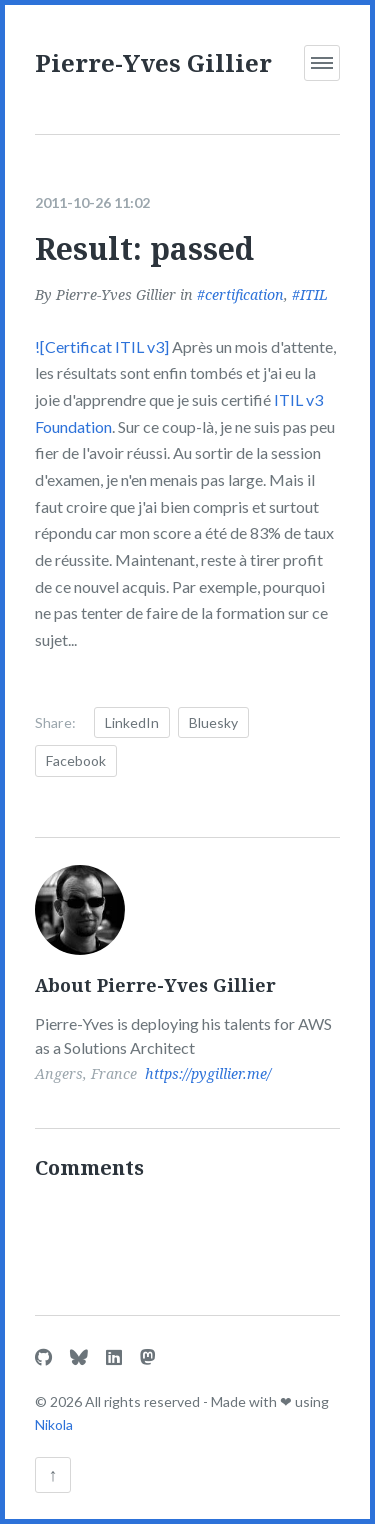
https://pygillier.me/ (208, 1073)
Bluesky (213, 722)
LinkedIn (132, 722)
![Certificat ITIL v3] (102, 346)
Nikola (54, 1424)
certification (244, 294)
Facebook (76, 760)
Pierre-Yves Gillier (153, 62)
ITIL (314, 294)
